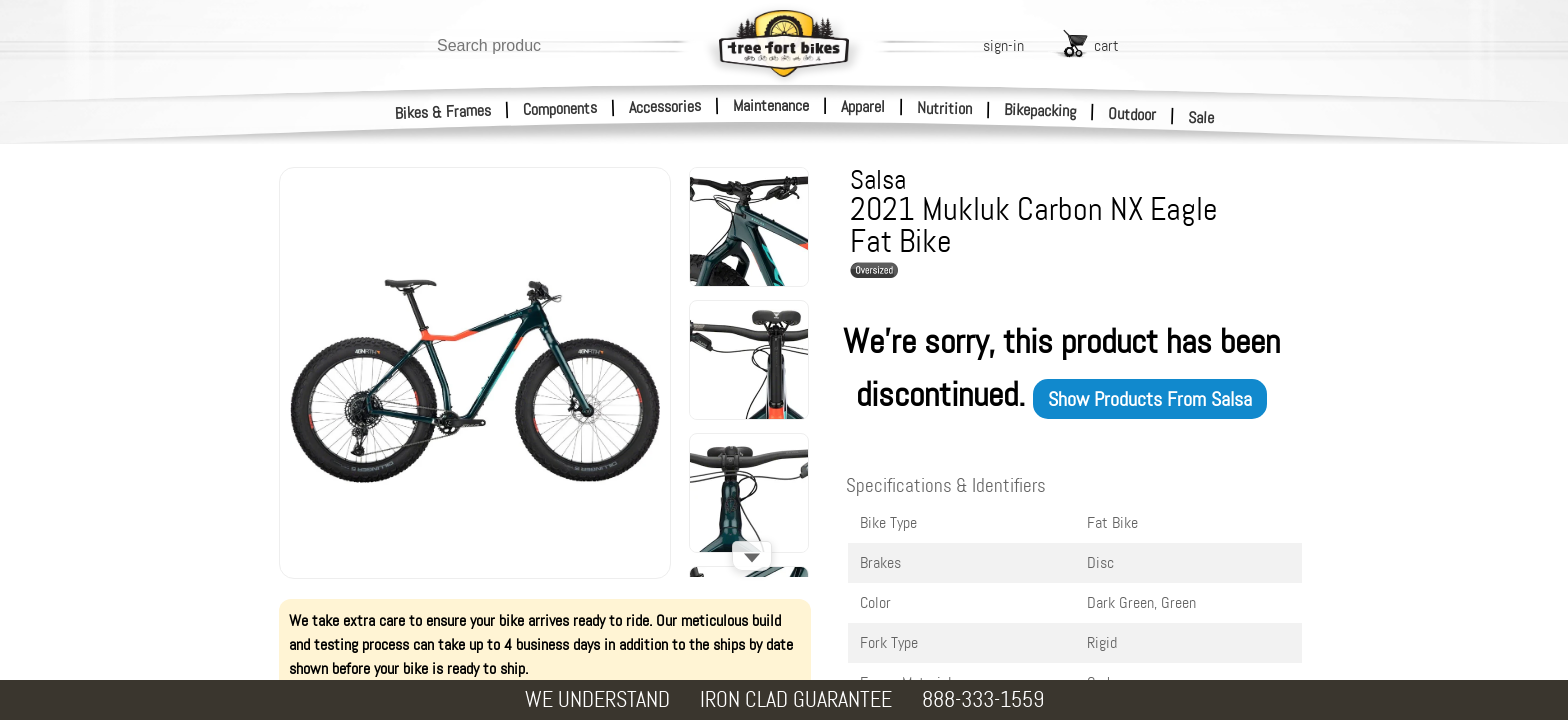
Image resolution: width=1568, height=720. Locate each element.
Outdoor (1132, 114)
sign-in (1003, 45)
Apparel (863, 106)
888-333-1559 (983, 699)
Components (560, 108)
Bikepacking (1040, 110)
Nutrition (944, 108)
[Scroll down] (752, 556)
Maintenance (771, 105)
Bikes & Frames (443, 112)
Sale (1201, 118)
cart (1106, 45)
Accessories (665, 106)
